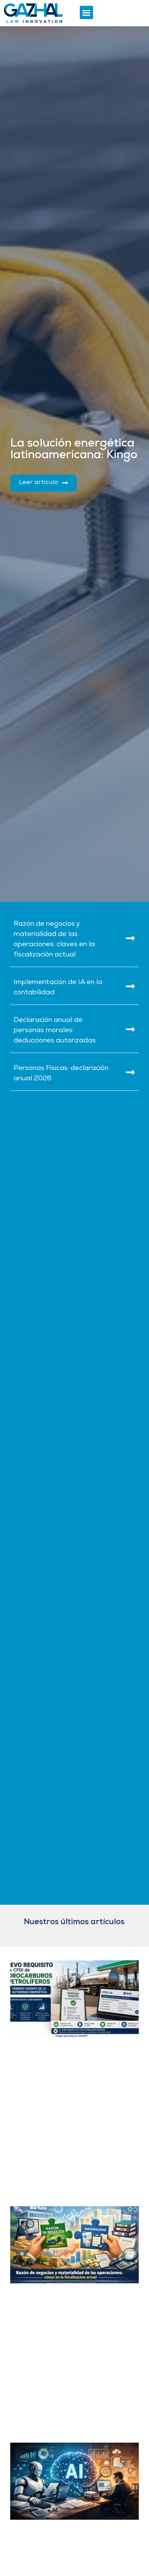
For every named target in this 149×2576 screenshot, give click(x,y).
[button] (86, 12)
